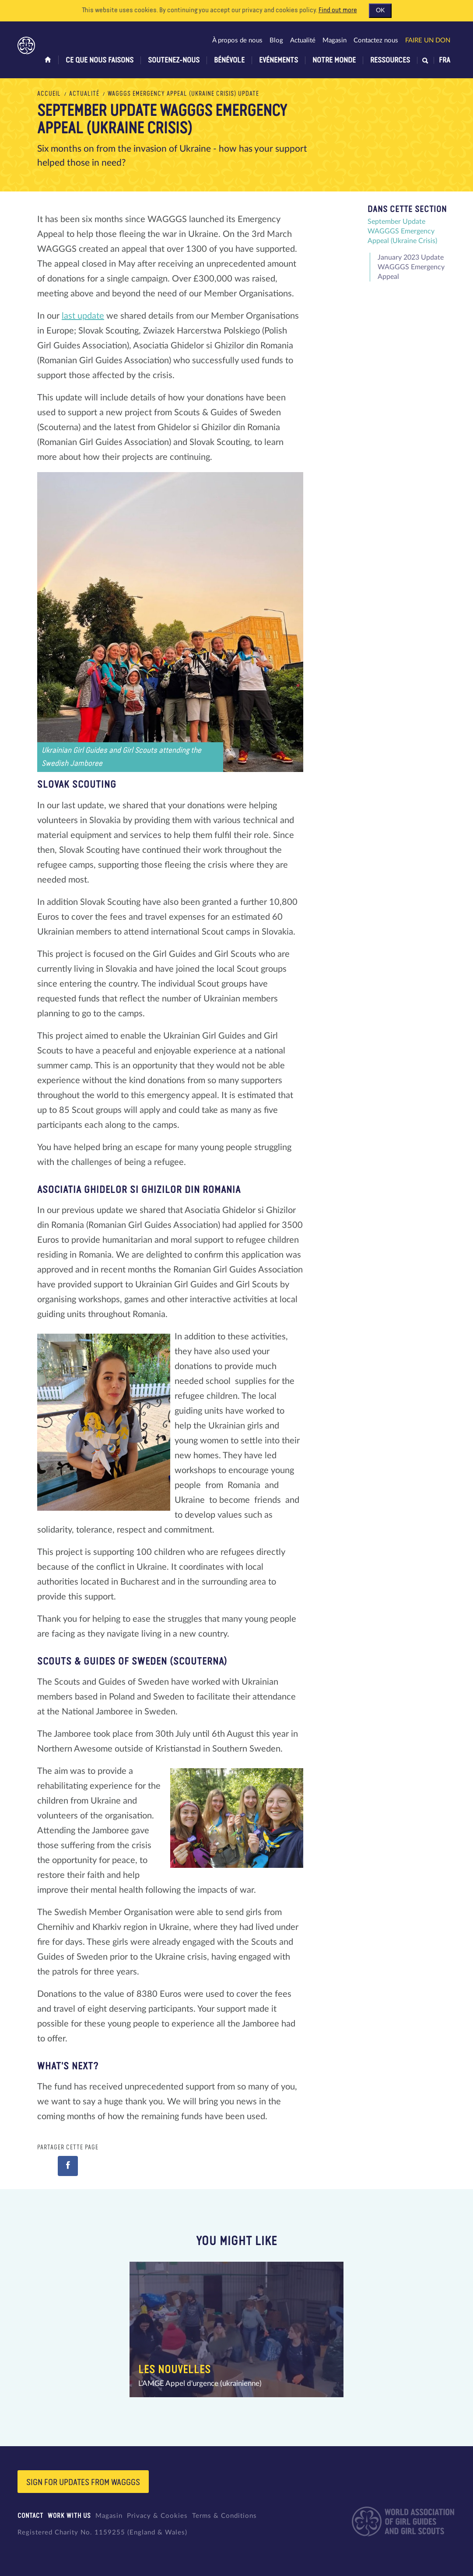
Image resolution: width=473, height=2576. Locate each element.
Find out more (338, 10)
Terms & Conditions (224, 2516)
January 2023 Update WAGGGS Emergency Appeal (411, 267)
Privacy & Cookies (157, 2516)
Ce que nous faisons (99, 60)
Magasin (334, 40)
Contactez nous (376, 40)
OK (380, 10)
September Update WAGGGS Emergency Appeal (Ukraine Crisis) (402, 231)
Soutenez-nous (174, 60)
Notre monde (334, 60)
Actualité (302, 40)
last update (83, 316)
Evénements (278, 60)
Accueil (49, 94)
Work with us (69, 2516)
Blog (276, 40)
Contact (30, 2516)
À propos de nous (237, 40)
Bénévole (229, 60)
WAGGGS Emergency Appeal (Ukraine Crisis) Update (183, 94)
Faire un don (427, 40)
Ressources (390, 60)
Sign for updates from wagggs (83, 2482)
